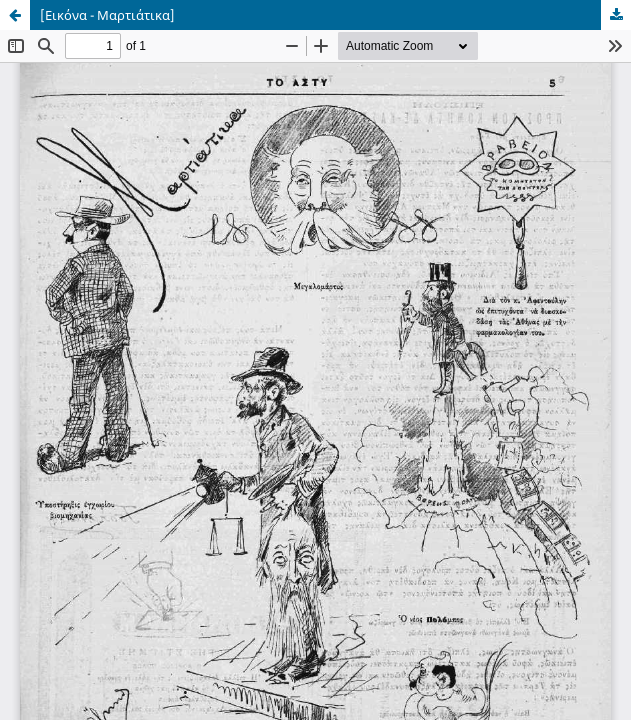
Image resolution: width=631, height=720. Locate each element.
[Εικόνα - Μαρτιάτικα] (107, 15)
